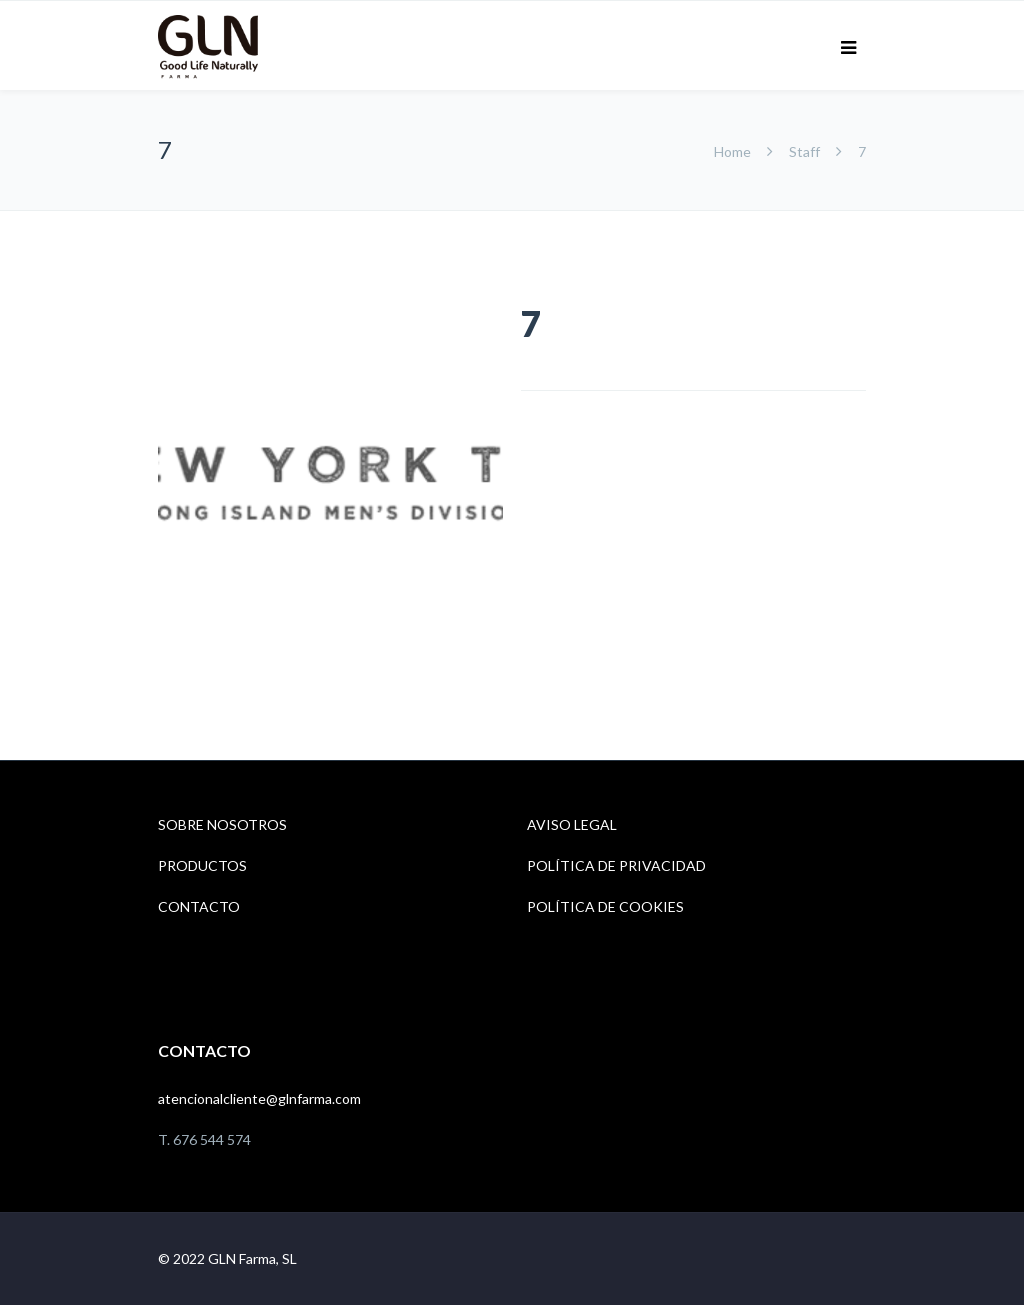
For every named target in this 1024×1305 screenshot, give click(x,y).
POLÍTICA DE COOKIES (605, 906)
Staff (804, 151)
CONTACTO (199, 906)
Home (734, 151)
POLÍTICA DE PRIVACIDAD (616, 865)
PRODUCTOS (202, 865)
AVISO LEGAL (572, 824)
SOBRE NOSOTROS (222, 824)
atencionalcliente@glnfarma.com (259, 1098)
